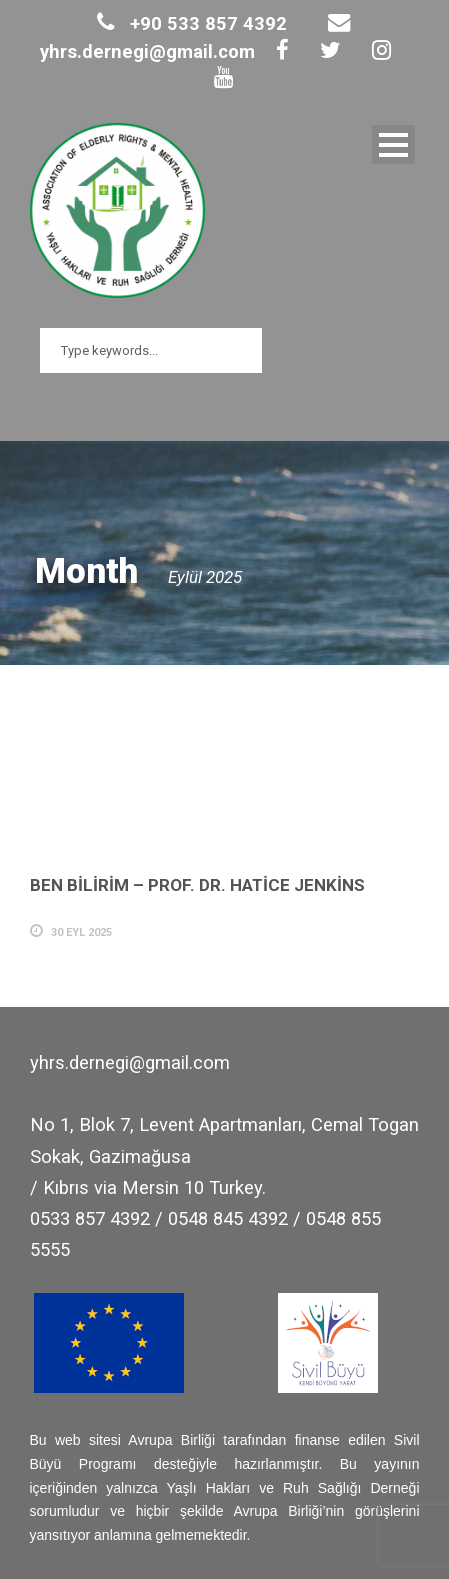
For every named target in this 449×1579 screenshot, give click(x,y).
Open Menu (393, 144)
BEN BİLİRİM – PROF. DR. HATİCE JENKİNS (197, 885)
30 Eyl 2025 (81, 932)
